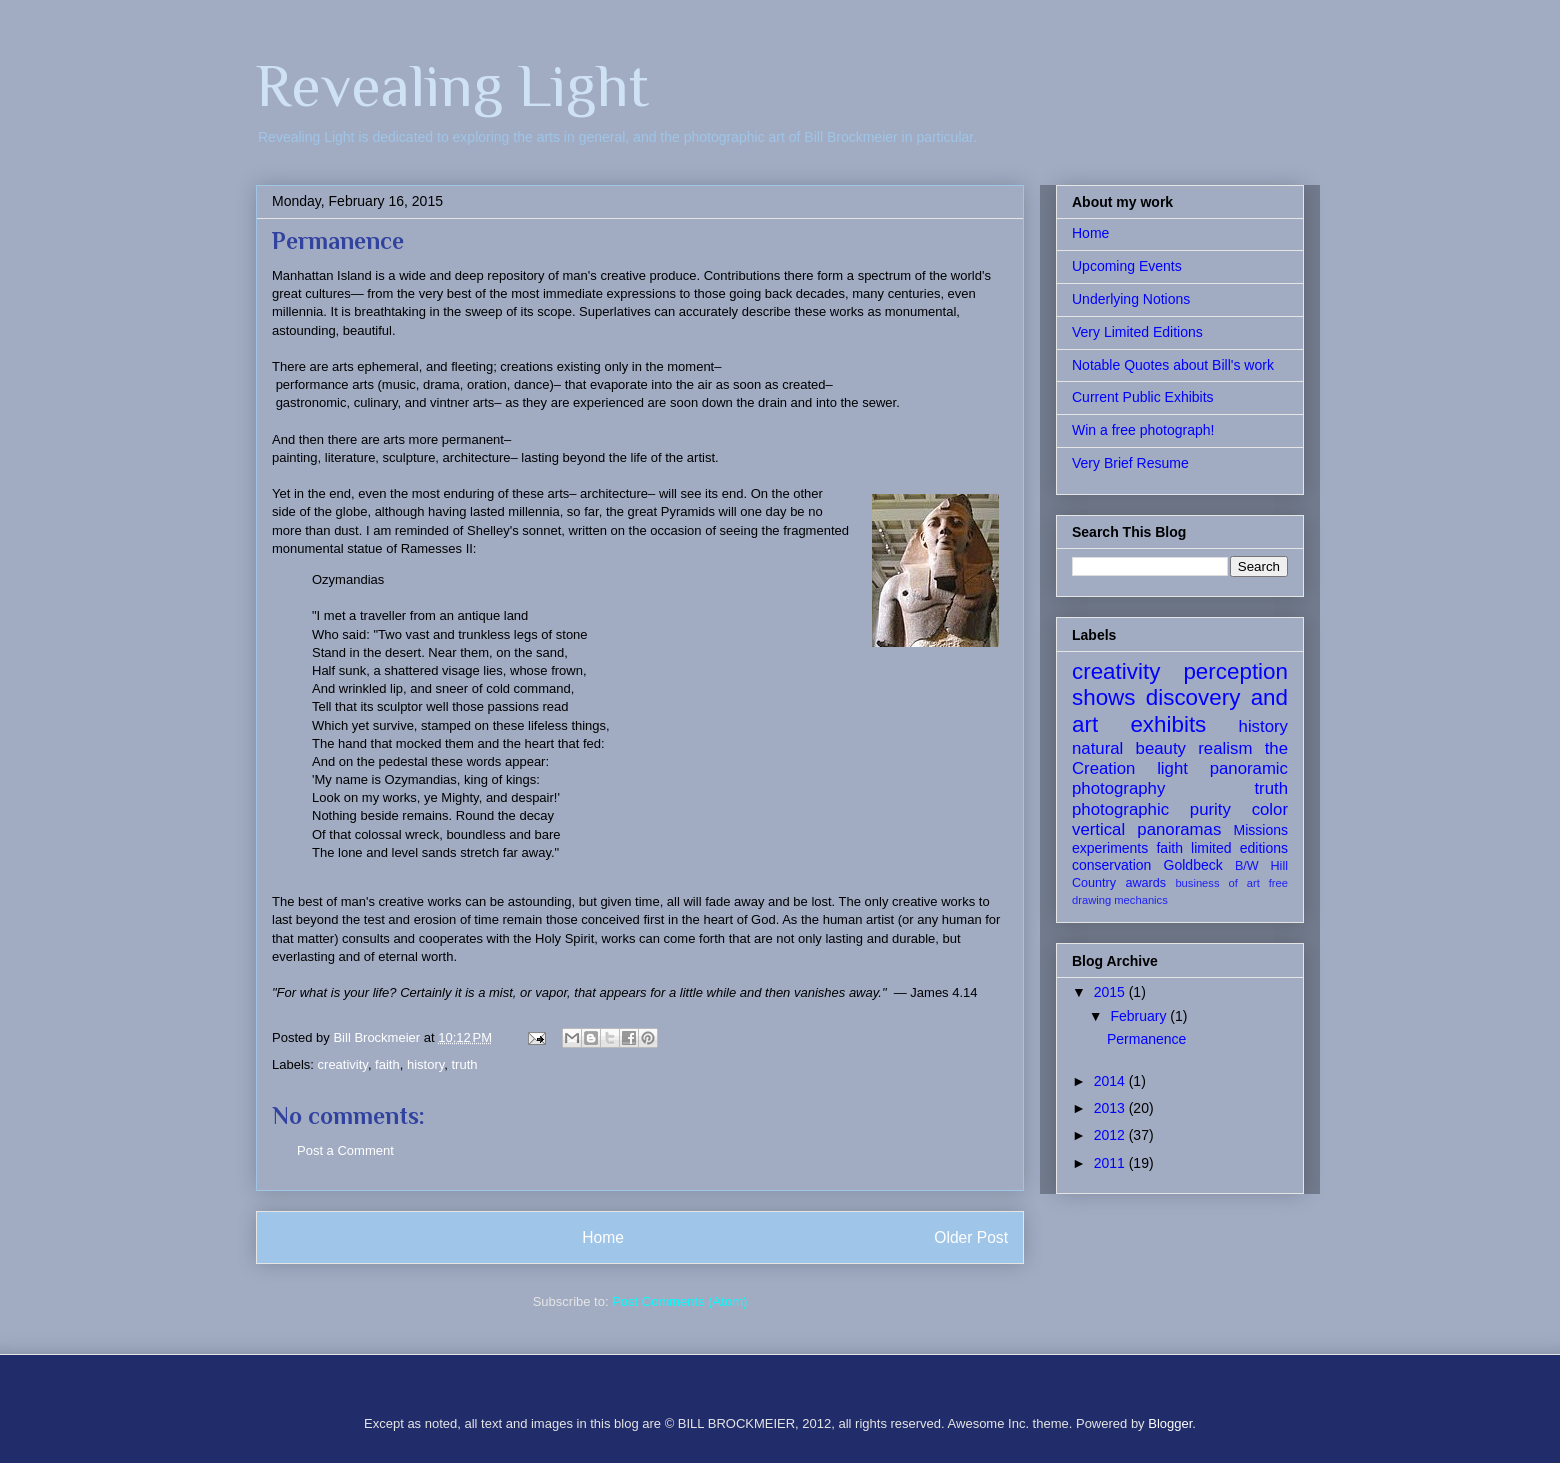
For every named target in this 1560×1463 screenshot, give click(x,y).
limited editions (1239, 848)
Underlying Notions (1131, 299)
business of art (1217, 883)
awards (1145, 883)
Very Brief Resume (1130, 463)
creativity (343, 1064)
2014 (1111, 1081)
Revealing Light (452, 85)
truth (464, 1064)
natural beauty (1129, 748)
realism (1225, 748)
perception (1235, 671)
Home (603, 1237)
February (1140, 1016)
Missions (1261, 830)
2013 (1111, 1108)
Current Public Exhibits (1143, 397)
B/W (1247, 866)
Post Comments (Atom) (679, 1301)
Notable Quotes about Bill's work (1173, 365)
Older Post (971, 1237)
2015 (1111, 992)
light (1172, 768)
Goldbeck (1193, 865)
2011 (1111, 1163)
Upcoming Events (1127, 266)
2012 (1111, 1135)
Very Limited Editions (1137, 332)
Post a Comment (345, 1150)
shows (1103, 697)
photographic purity (1151, 809)
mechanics (1140, 900)
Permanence (1146, 1039)
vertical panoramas (1146, 829)
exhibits (1168, 724)
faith (387, 1064)
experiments (1110, 848)
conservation (1111, 865)
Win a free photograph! (1143, 430)
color (1270, 809)
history (425, 1064)
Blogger (1170, 1423)
